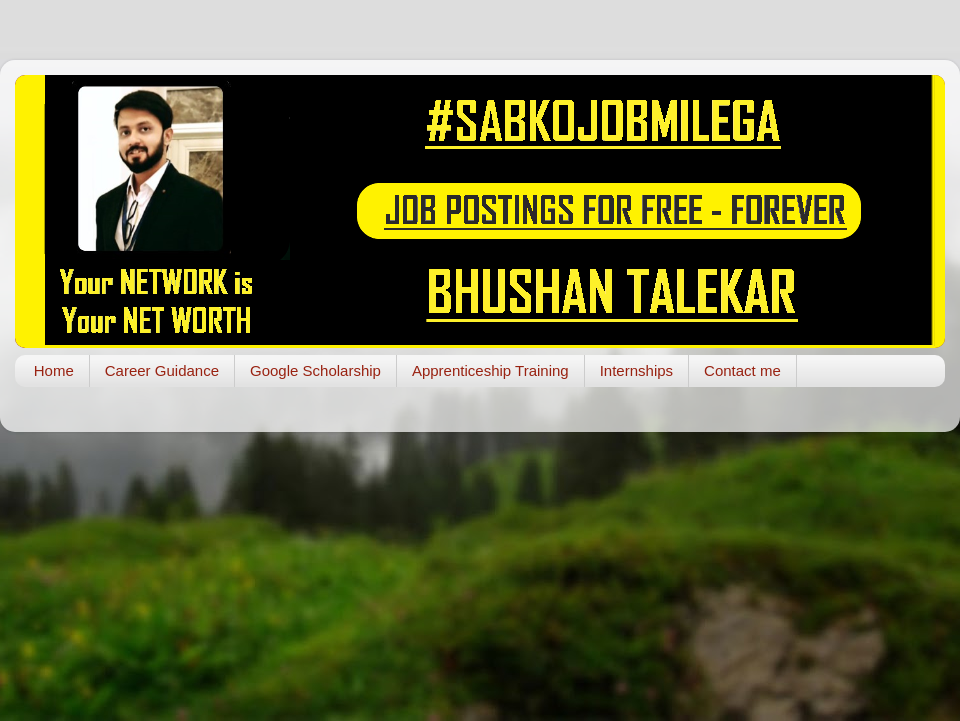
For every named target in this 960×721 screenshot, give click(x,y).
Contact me (742, 370)
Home (54, 370)
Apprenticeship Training (490, 370)
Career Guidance (162, 370)
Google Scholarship (315, 370)
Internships (636, 370)
